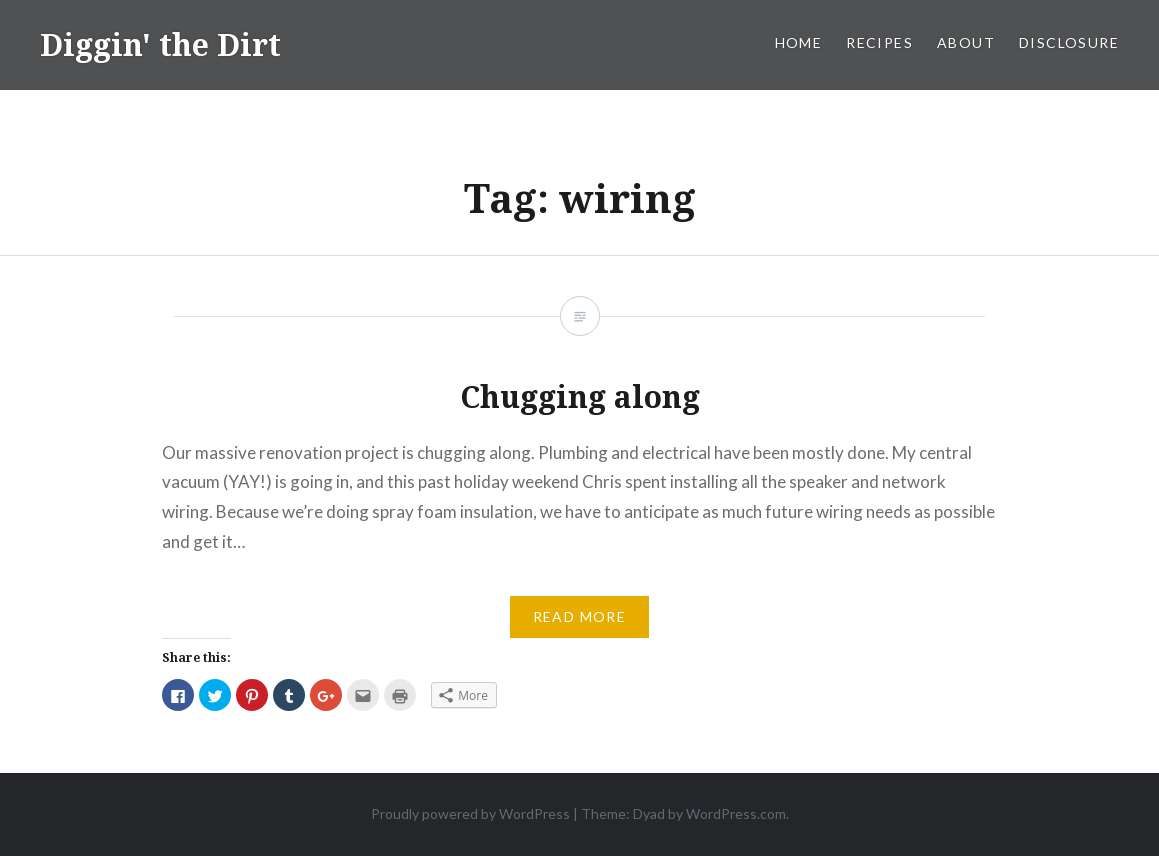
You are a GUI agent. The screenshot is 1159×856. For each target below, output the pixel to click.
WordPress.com (736, 813)
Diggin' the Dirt (160, 44)
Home (799, 42)
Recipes (879, 42)
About (966, 42)
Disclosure (1069, 42)
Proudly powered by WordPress (470, 813)
